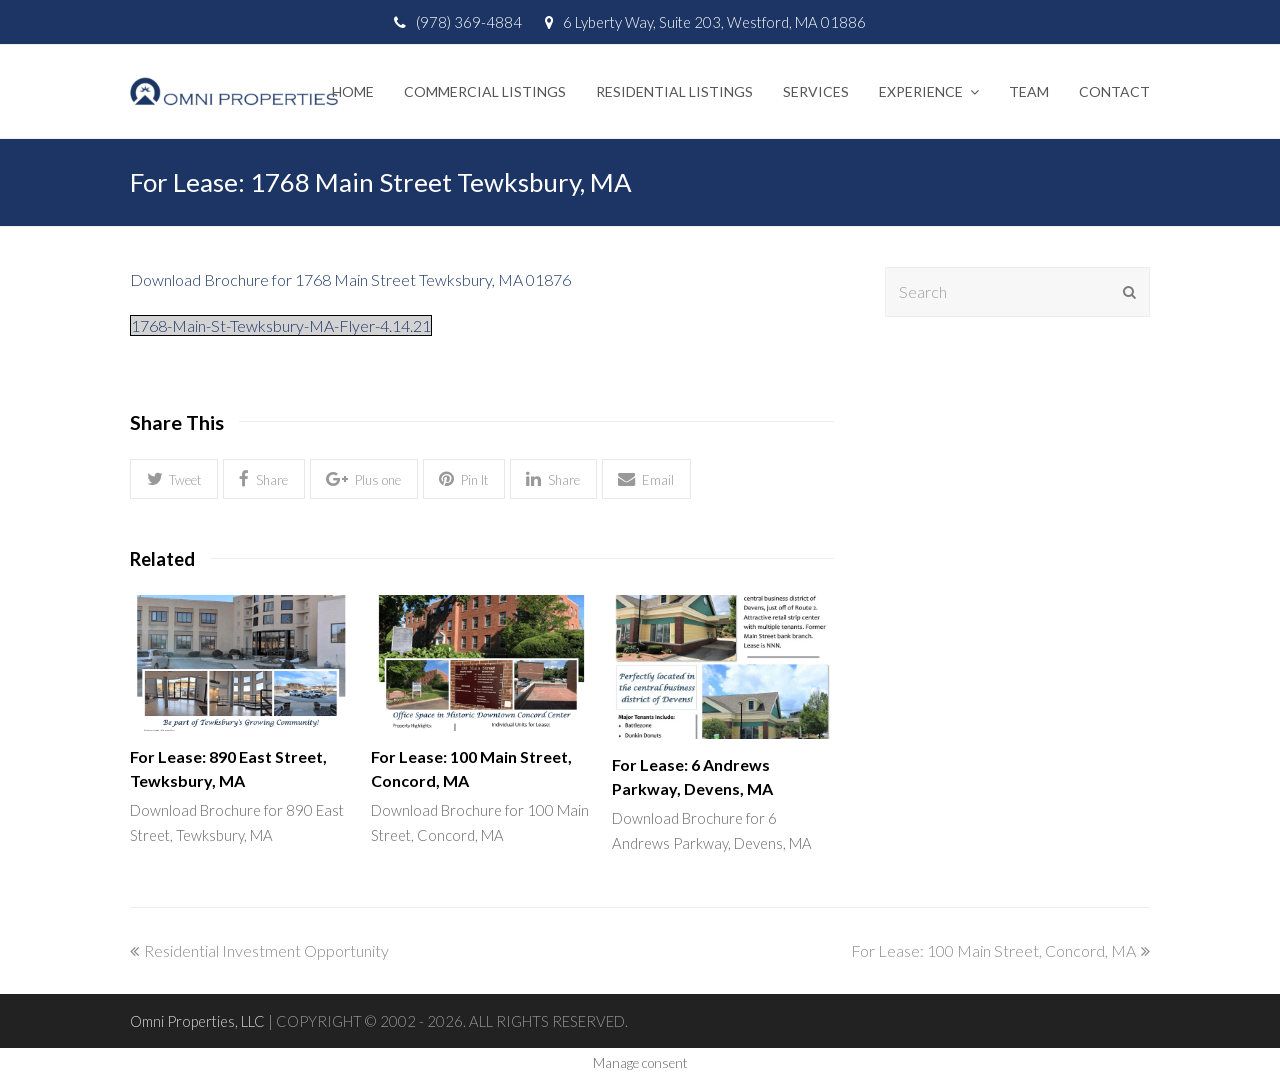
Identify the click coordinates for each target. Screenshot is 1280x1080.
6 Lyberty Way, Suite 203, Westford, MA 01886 (714, 22)
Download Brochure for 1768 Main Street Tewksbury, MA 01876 (350, 279)
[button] (174, 479)
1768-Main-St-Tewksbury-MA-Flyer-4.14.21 (281, 325)
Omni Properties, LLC (197, 1021)
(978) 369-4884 (469, 22)
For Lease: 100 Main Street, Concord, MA (1000, 950)
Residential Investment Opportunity (259, 950)
